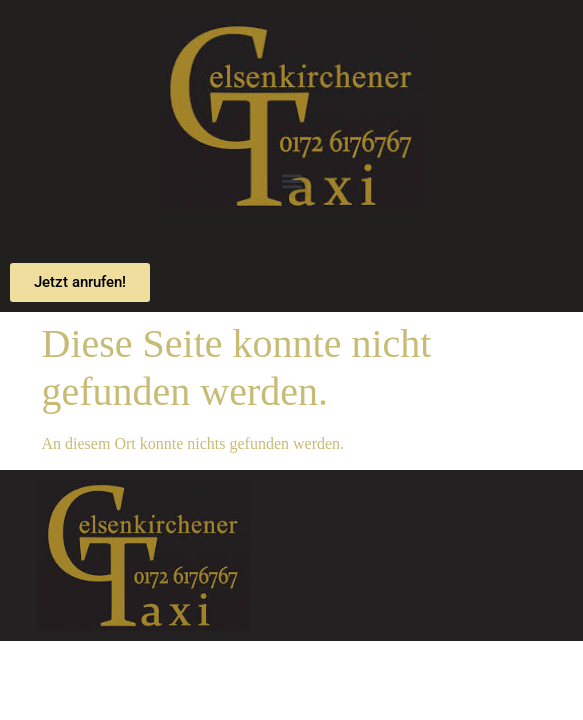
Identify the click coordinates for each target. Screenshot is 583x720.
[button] (291, 181)
